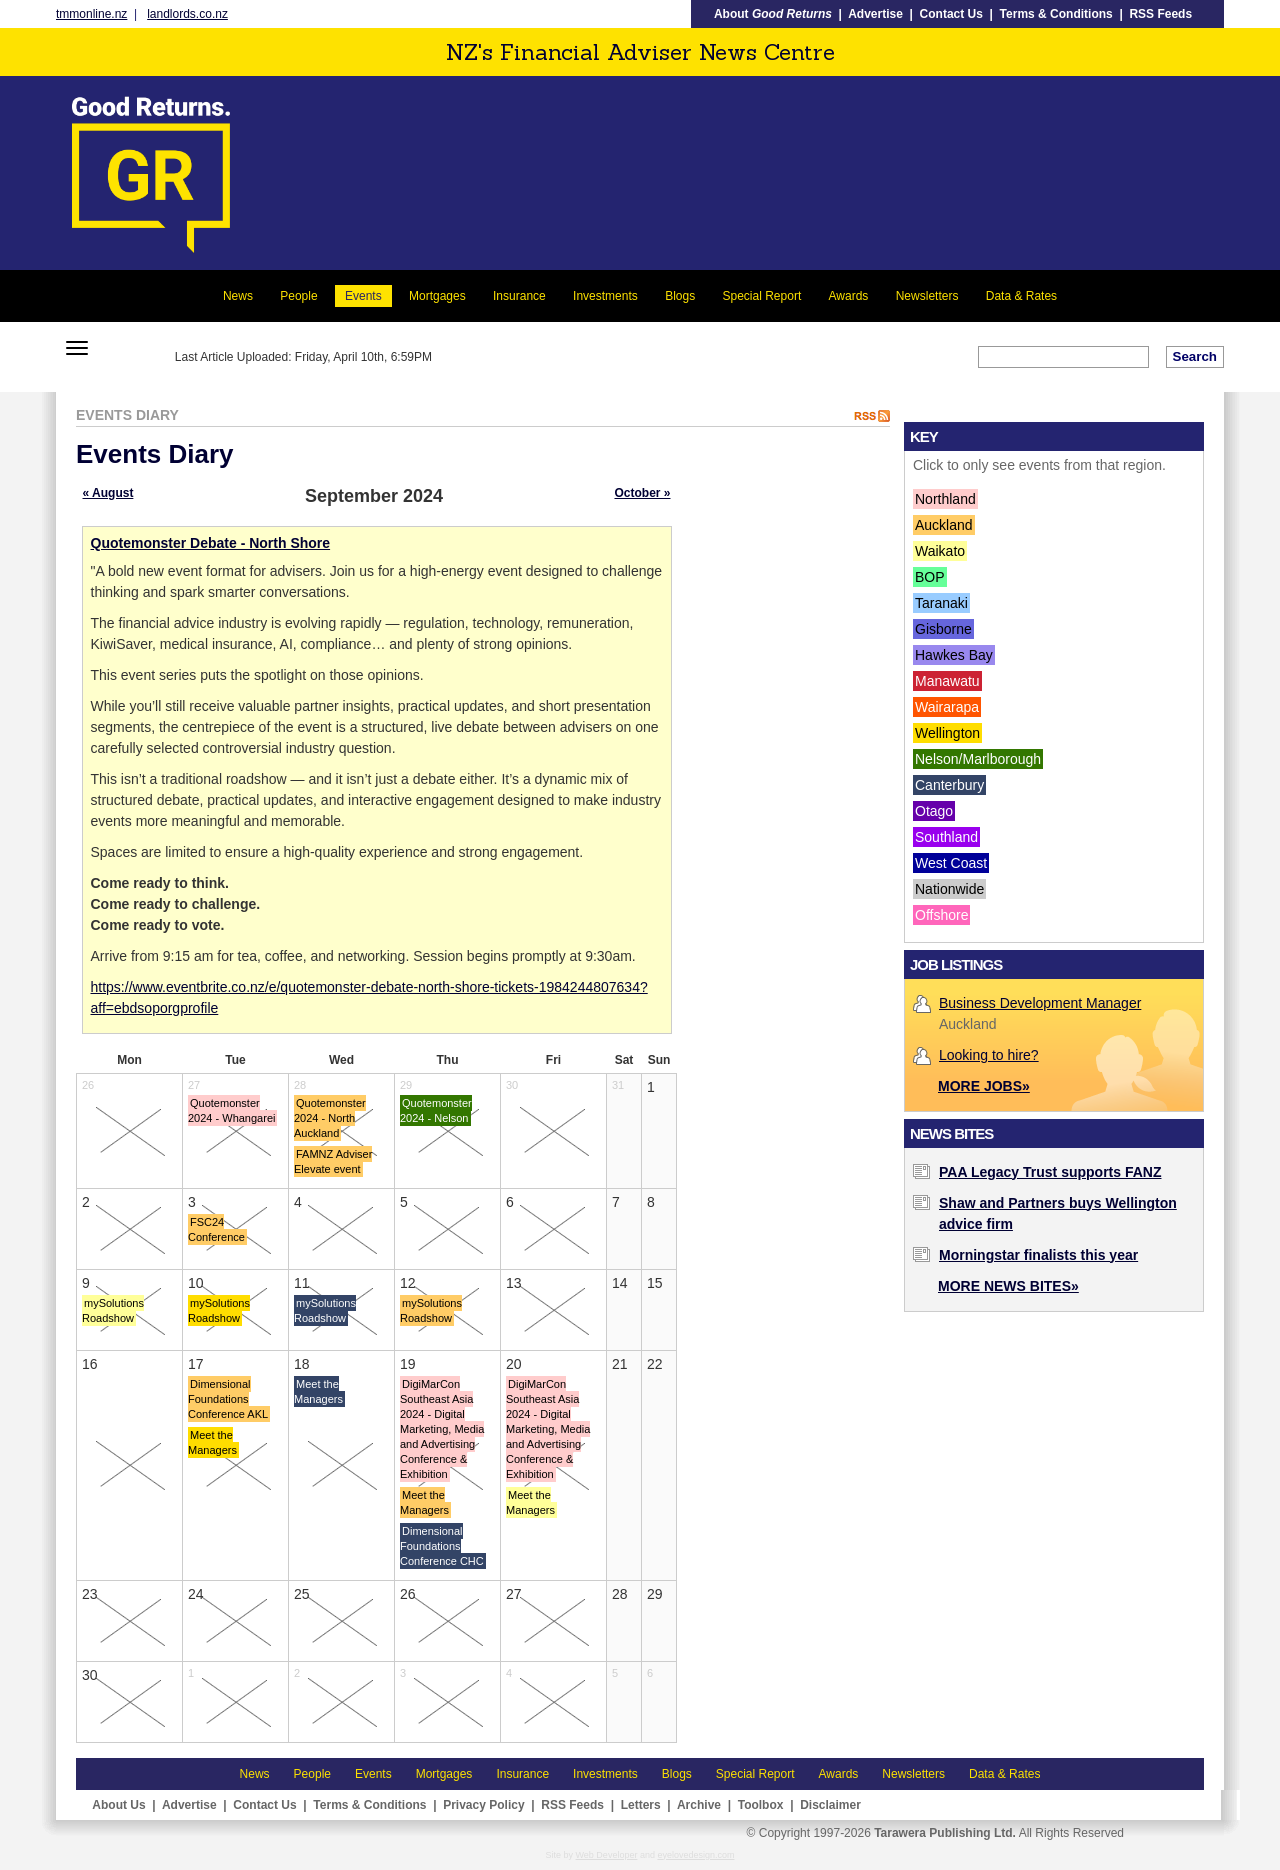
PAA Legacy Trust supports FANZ (1050, 1172)
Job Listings (956, 964)
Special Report (762, 296)
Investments (605, 296)
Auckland (944, 525)
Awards (849, 296)
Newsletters (927, 296)
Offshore (941, 915)
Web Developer (607, 1855)
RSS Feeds (1160, 14)
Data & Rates (1021, 296)
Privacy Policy (483, 1805)
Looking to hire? (989, 1055)
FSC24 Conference (216, 1229)
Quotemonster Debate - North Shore (211, 543)
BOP (930, 577)
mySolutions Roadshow (113, 1310)
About (773, 14)
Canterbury (949, 785)
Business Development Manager (1040, 1003)
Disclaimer (830, 1805)
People (298, 296)
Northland (945, 499)
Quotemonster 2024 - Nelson (436, 1110)
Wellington (947, 733)
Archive (699, 1805)
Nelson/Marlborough (978, 759)
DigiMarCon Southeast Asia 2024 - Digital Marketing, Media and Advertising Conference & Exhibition (442, 1429)
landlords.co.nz (187, 14)
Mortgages (437, 296)
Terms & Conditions (1056, 14)
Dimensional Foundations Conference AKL (228, 1399)
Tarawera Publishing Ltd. (945, 1833)
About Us (118, 1805)
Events (363, 296)
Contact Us (951, 14)
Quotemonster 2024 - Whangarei (231, 1110)
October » (642, 493)
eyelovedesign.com (695, 1855)
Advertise (875, 14)
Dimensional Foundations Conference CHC (442, 1546)
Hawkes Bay (954, 655)
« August (108, 493)
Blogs (680, 296)
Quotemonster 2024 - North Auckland (330, 1118)
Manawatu (947, 681)
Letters (641, 1805)
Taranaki (941, 603)
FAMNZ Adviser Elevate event (333, 1161)
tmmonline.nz (91, 14)
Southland (946, 837)
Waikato (940, 551)
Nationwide (949, 889)
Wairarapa (947, 707)
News (238, 296)
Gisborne (943, 629)
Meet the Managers (212, 1442)
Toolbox (761, 1805)
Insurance (519, 296)
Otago (934, 811)
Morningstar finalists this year (1038, 1255)
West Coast (951, 863)
